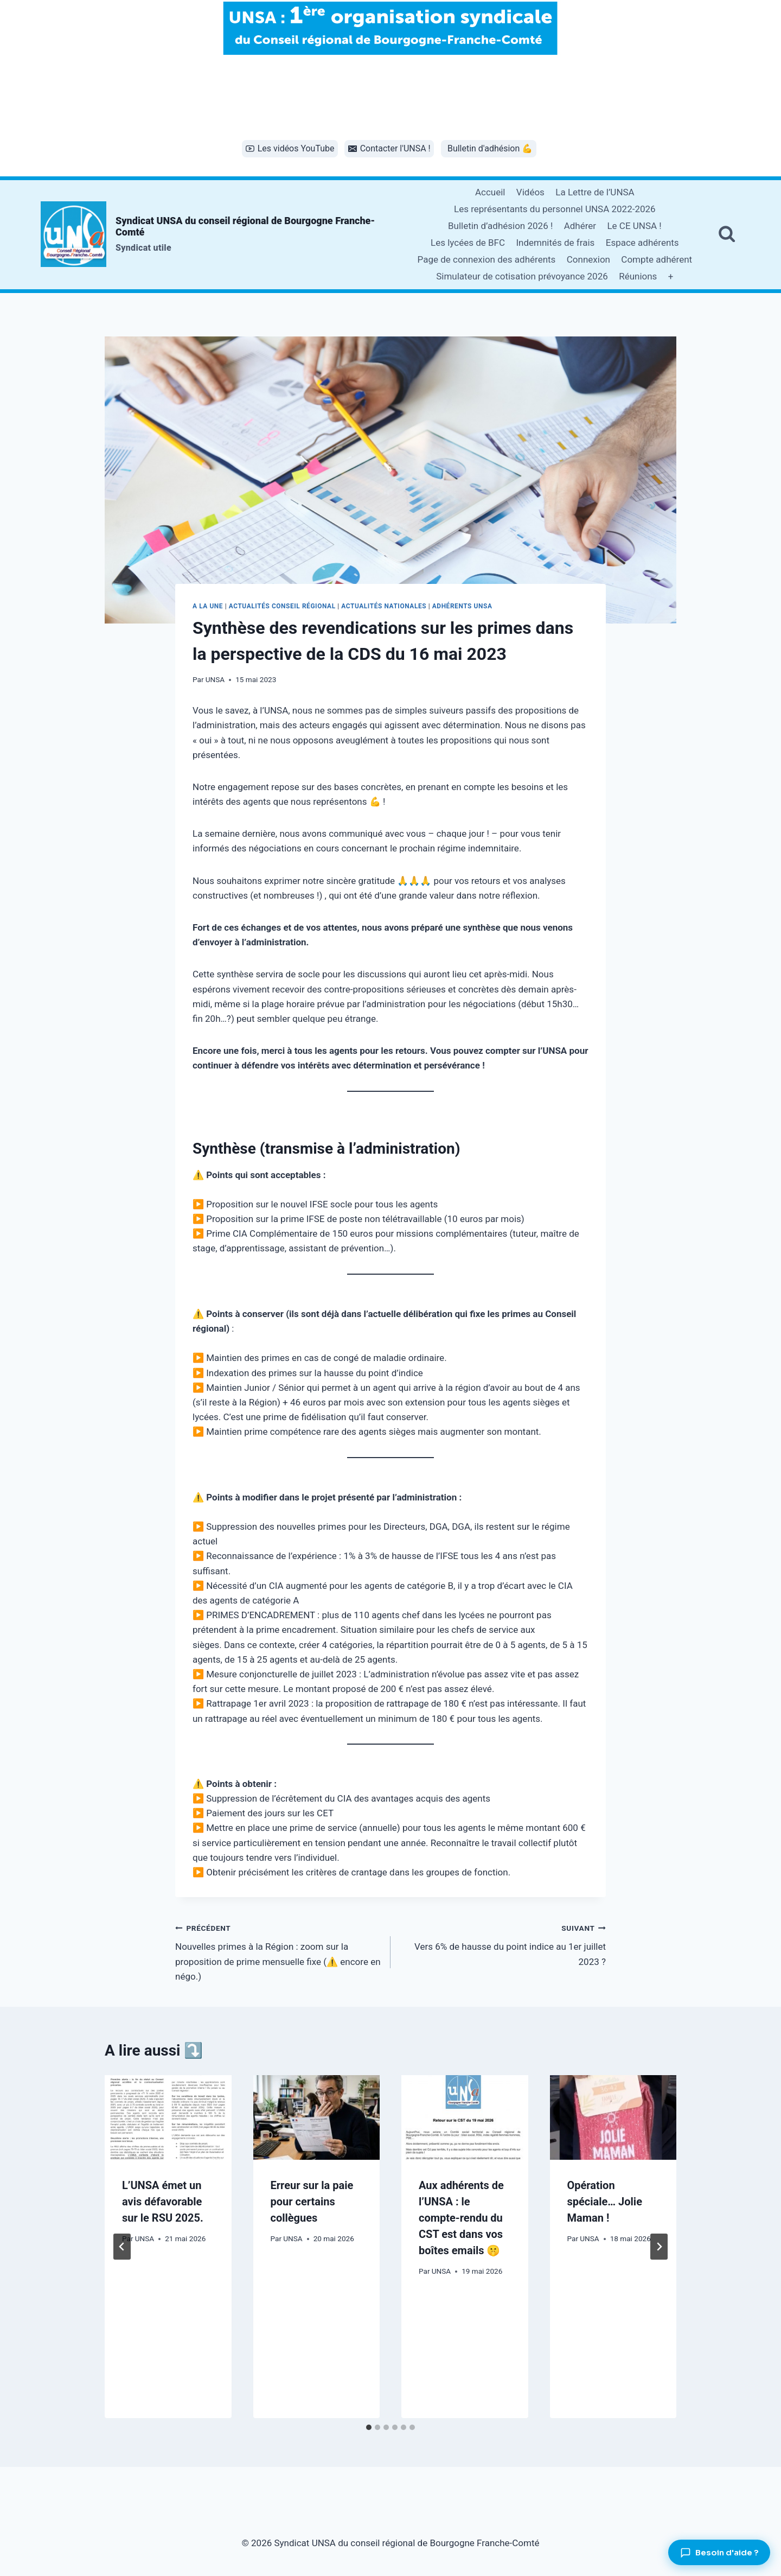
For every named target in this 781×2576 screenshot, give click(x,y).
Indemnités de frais (555, 242)
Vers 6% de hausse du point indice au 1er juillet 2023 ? (503, 1943)
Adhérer (580, 225)
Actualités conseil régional (282, 606)
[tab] (369, 2427)
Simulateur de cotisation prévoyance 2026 (522, 276)
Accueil (490, 192)
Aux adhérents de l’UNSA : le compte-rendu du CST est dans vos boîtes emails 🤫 (461, 2218)
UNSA (215, 679)
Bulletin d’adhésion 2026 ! (500, 225)
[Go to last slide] (122, 2247)
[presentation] (168, 2117)
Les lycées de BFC (468, 242)
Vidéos (530, 192)
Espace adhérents (642, 242)
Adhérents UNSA (462, 606)
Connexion (588, 259)
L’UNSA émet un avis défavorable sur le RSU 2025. (162, 2201)
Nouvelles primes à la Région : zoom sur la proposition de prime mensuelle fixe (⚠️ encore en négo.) (278, 1951)
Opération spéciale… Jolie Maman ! (604, 2201)
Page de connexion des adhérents (487, 259)
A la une (208, 606)
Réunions (638, 276)
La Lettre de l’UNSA (594, 192)
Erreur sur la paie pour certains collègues (312, 2201)
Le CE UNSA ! (634, 225)
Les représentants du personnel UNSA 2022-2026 (555, 208)
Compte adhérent (656, 259)
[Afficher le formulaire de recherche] (726, 234)
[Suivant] (659, 2247)
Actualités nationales (383, 606)
